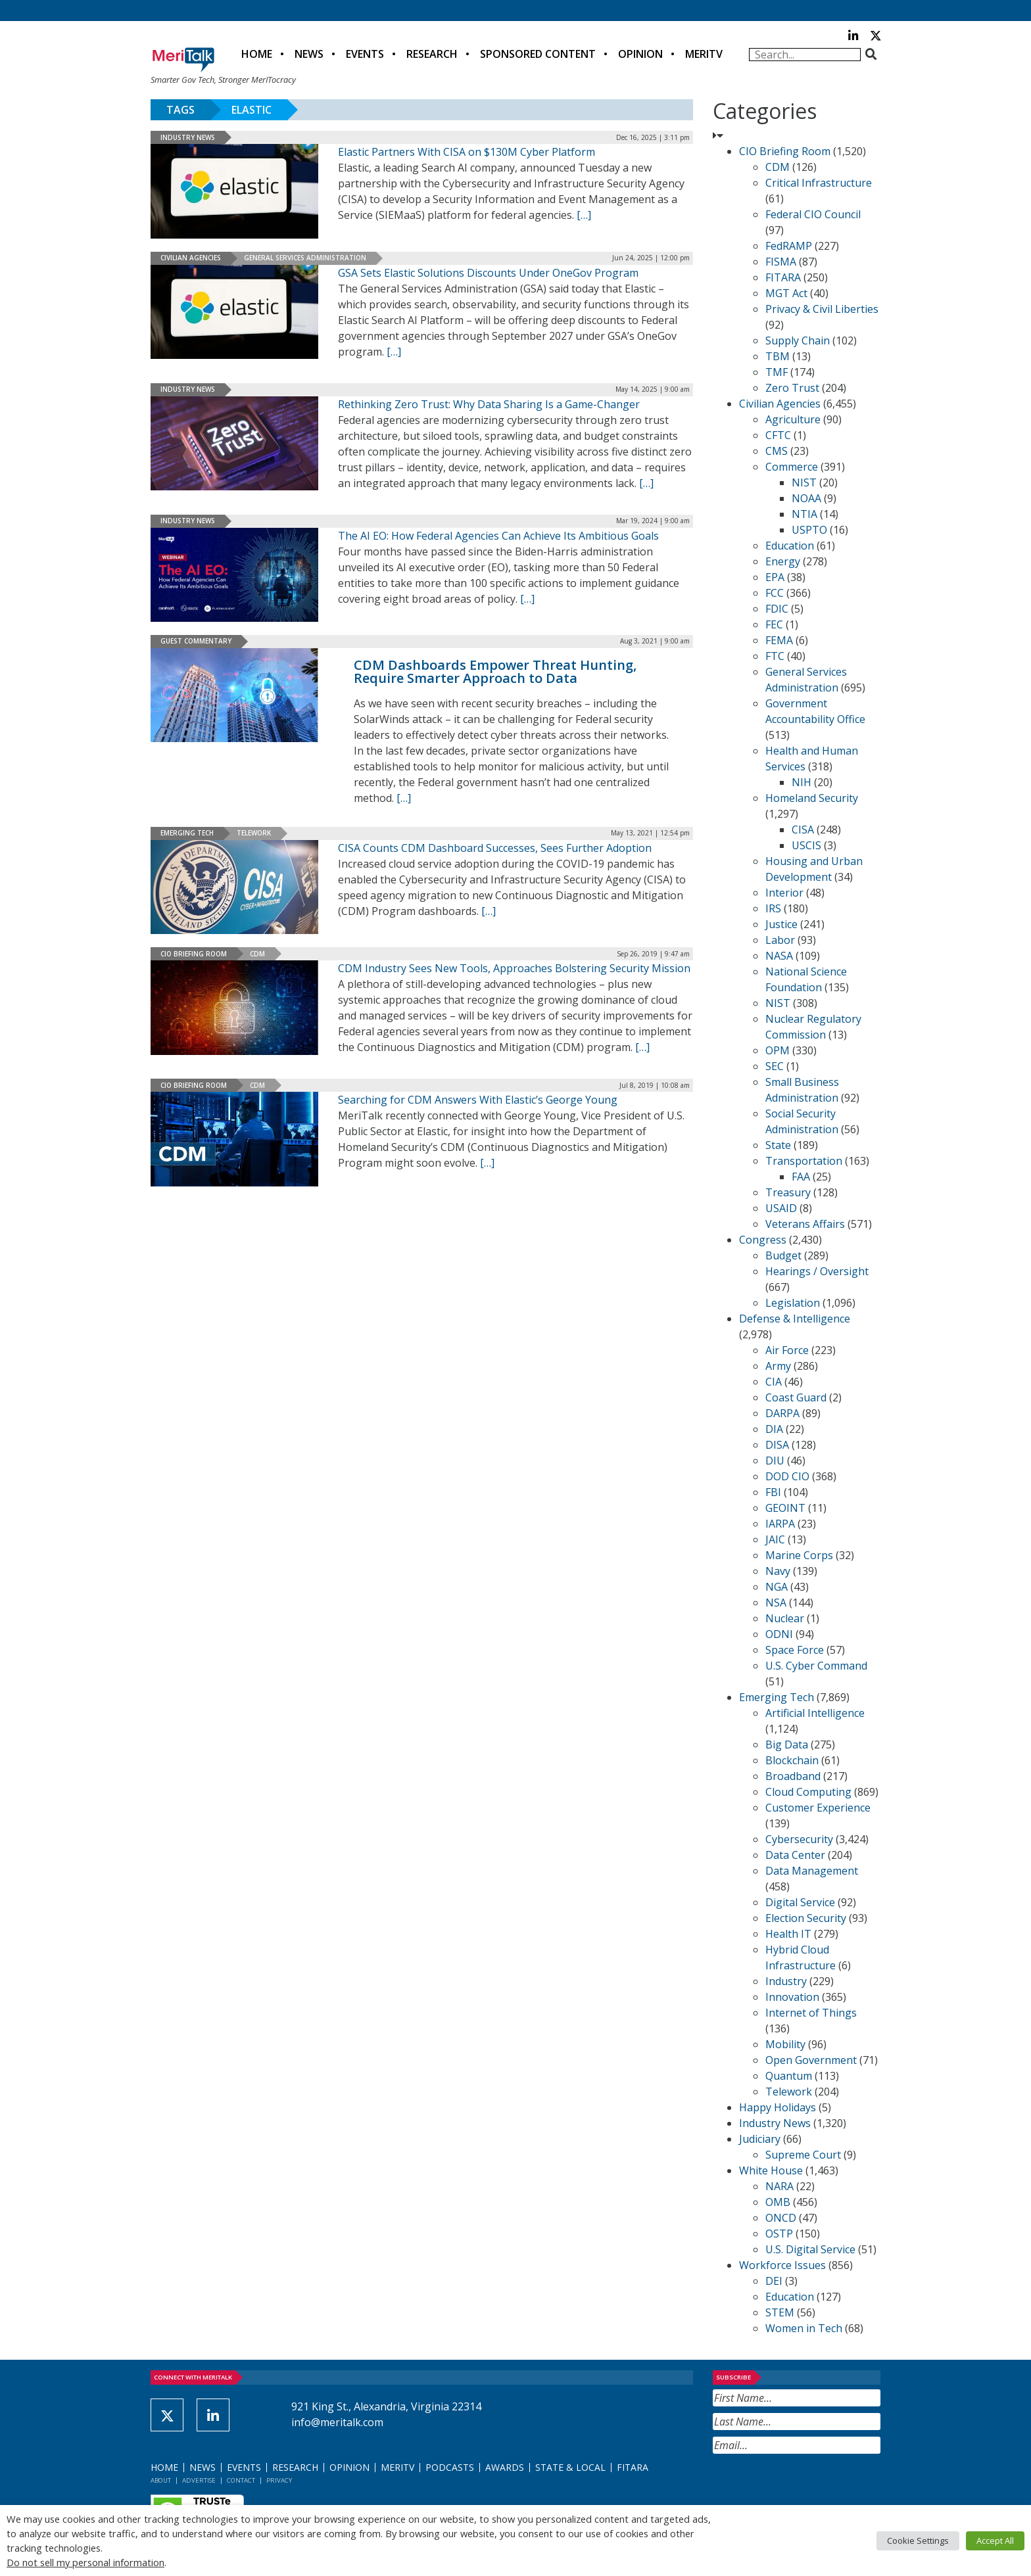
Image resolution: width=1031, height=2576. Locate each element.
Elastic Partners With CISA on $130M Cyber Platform (466, 152)
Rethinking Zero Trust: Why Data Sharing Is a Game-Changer (489, 404)
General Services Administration (305, 257)
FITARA (783, 277)
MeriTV (704, 54)
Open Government (811, 2060)
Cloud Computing (808, 1792)
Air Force (787, 1350)
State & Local (570, 2467)
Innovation (792, 1997)
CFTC (778, 435)
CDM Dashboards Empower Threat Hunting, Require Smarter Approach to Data (495, 671)
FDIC (776, 608)
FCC (774, 593)
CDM (257, 953)
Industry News (187, 137)
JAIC (775, 1539)
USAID (781, 1208)
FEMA (779, 640)
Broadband (793, 1776)
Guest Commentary (195, 640)
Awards (504, 2467)
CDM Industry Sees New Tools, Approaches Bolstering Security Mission (514, 968)
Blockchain (792, 1760)
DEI (773, 2281)
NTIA (804, 514)
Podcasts (449, 2467)
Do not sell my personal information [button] (85, 2562)
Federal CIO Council (813, 214)
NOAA (806, 498)
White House (771, 2170)
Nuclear (784, 1618)
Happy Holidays (777, 2107)
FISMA (780, 261)
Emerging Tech (187, 832)
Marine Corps (799, 1555)
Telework (254, 832)
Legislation (792, 1303)
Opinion (640, 54)
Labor (780, 940)
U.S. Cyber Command (816, 1665)
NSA (775, 1602)
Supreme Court (803, 2154)
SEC (774, 1066)
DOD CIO (787, 1476)
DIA (774, 1429)
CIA (773, 1381)
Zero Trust (792, 388)
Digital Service (800, 1902)
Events (365, 54)
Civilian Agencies (190, 257)
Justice (781, 924)
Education (789, 545)
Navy (777, 1571)
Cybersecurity (799, 1839)
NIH (801, 782)
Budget (783, 1255)
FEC (774, 624)
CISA (803, 829)
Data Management (811, 1870)
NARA (779, 2186)
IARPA (780, 1523)
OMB (777, 2202)
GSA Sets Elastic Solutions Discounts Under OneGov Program (488, 273)
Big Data (786, 1744)
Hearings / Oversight (817, 1271)
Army (778, 1366)
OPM (777, 1050)
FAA (801, 1176)
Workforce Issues (782, 2265)
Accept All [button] (995, 2540)
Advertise (199, 2480)
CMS (776, 451)
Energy (782, 561)
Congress (762, 1239)
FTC (774, 656)
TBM (777, 356)
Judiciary (759, 2139)
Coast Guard (796, 1397)
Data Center (795, 1855)
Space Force (794, 1650)
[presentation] (813, 2486)
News (309, 54)
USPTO (809, 530)
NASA (779, 955)
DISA (777, 1445)
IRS (773, 908)
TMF (776, 372)
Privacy (279, 2480)
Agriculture (793, 419)
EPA (774, 577)
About (161, 2480)
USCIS (806, 845)
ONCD (780, 2218)
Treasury (788, 1192)
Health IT (788, 1934)
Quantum (788, 2076)
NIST (804, 482)
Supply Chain (797, 340)
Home (256, 54)
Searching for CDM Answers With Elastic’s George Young (477, 1099)
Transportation (803, 1161)
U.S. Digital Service (810, 2249)
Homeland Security (811, 798)
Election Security (805, 1918)
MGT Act (786, 293)
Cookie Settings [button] (918, 2540)
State (778, 1145)
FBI (773, 1492)
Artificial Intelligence (815, 1713)
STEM (779, 2312)
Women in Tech (803, 2328)
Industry (786, 1981)
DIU (774, 1460)
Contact (241, 2480)
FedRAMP (788, 246)
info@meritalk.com (337, 2422)
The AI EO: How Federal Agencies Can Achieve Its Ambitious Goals (498, 535)
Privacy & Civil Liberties (821, 309)
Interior (784, 892)
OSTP (779, 2233)
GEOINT (785, 1508)
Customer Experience (818, 1807)
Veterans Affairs (805, 1224)
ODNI (779, 1634)
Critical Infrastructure (818, 183)
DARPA (782, 1413)
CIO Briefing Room (193, 953)
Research (432, 54)
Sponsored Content (538, 54)
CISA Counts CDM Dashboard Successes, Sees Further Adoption (495, 848)
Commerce (791, 466)
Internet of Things (811, 2012)
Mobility (785, 2044)
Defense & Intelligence (794, 1318)
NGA (776, 1587)
